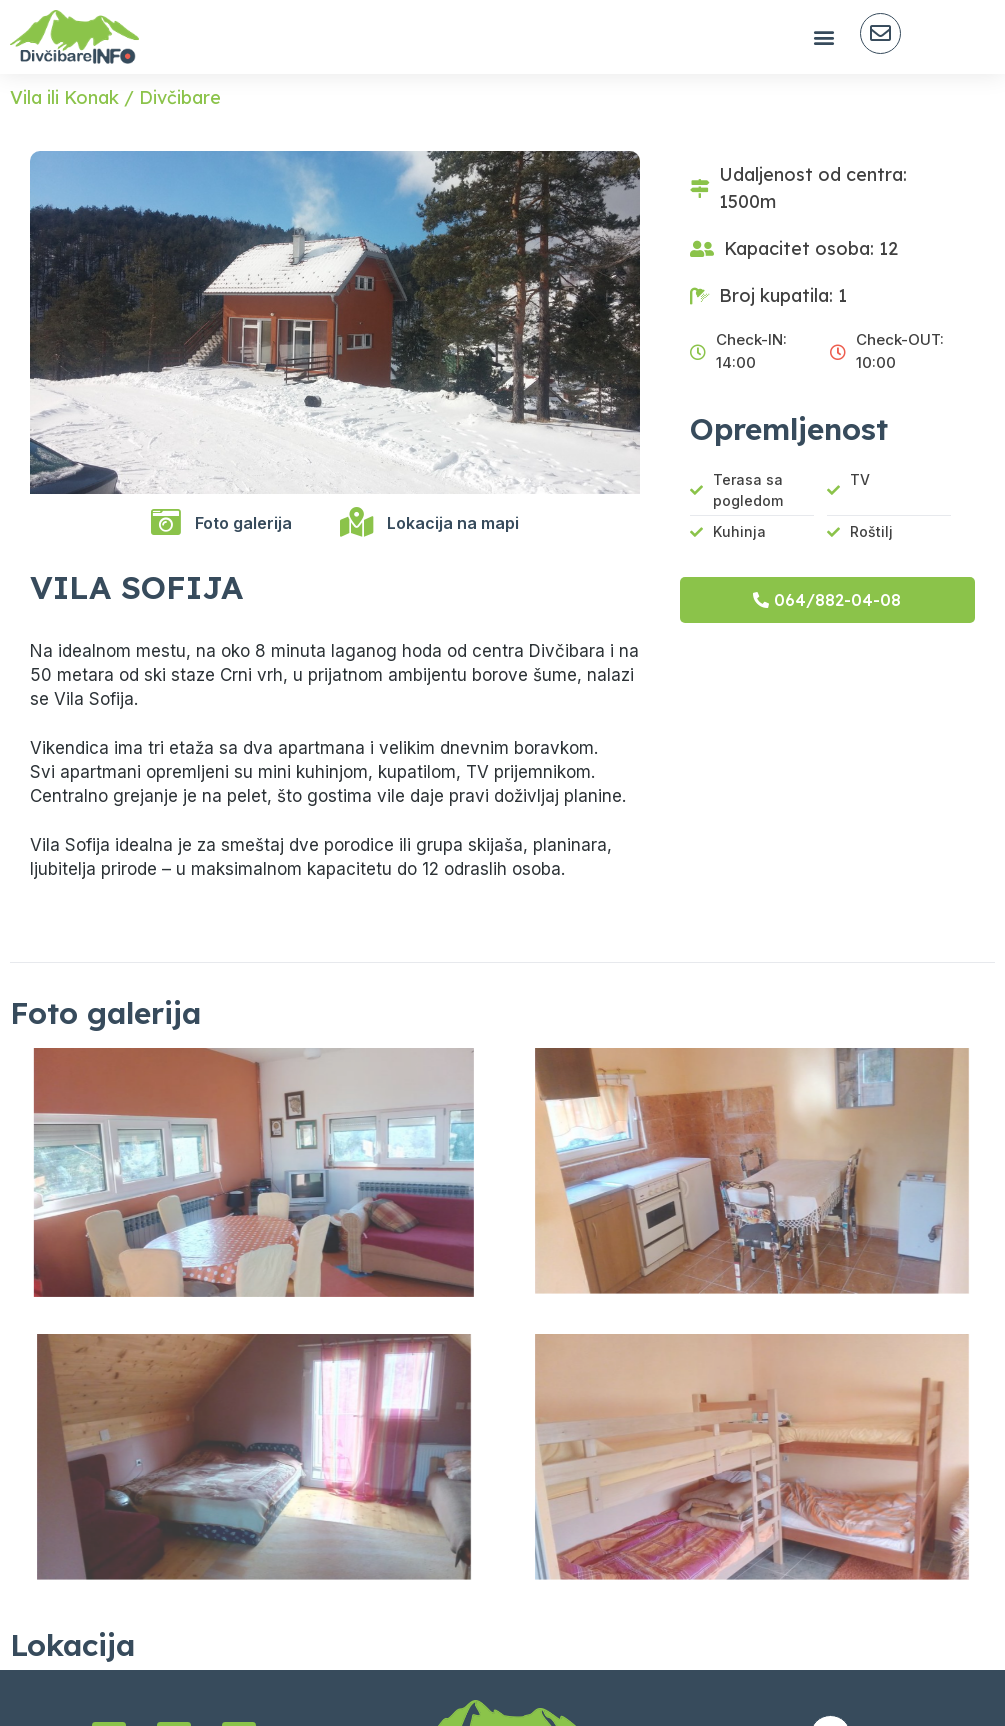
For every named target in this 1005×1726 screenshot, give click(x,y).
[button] (823, 37)
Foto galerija (243, 523)
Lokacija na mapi (453, 523)
